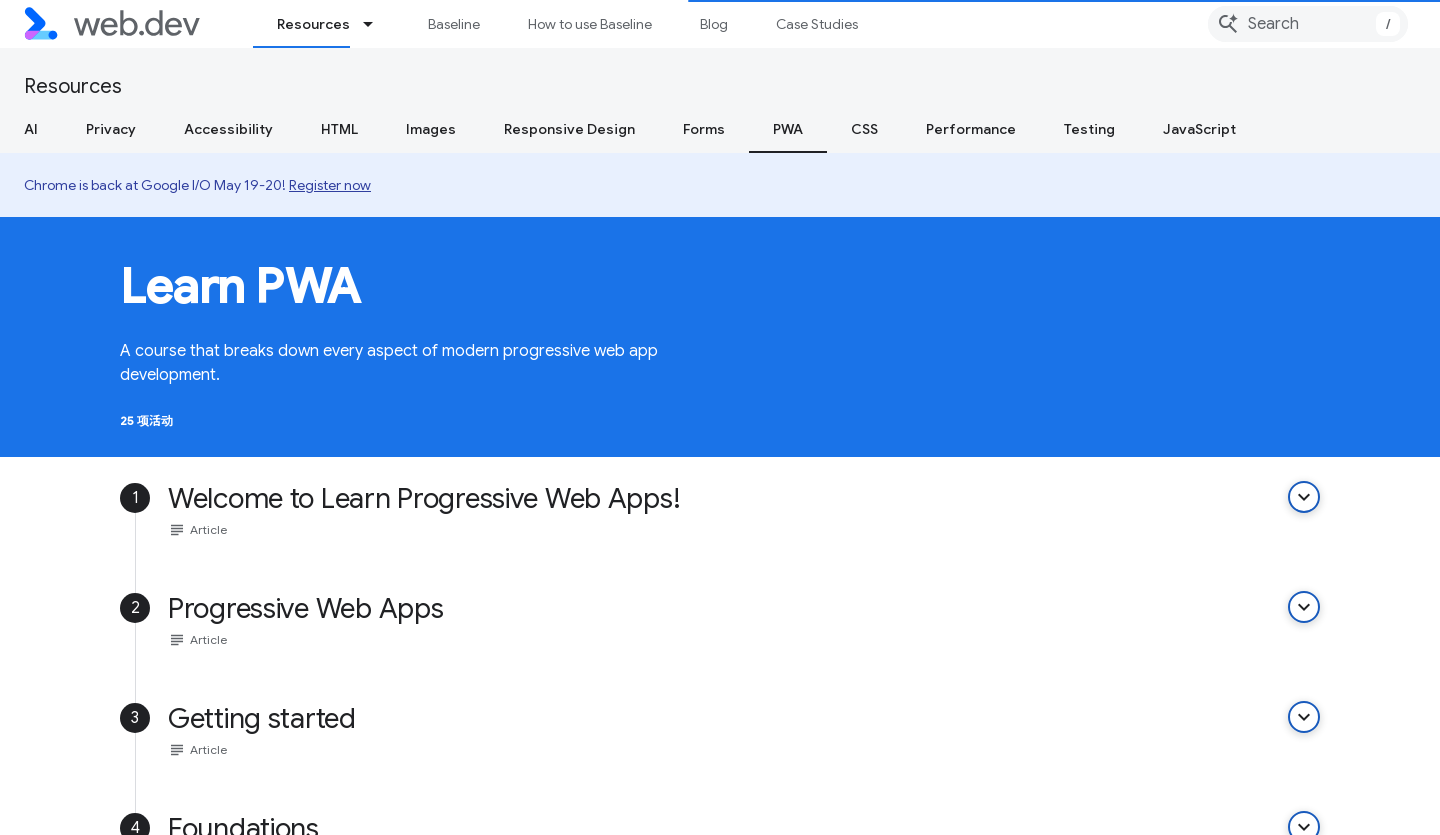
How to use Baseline (590, 24)
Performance (971, 129)
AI (31, 129)
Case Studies (817, 24)
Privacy (111, 129)
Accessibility (228, 129)
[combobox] (1308, 24)
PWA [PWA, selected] (788, 129)
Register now (330, 185)
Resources (73, 86)
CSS (864, 129)
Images (431, 129)
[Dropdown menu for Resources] (377, 24)
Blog (714, 24)
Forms (704, 129)
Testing (1089, 129)
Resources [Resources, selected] (313, 24)
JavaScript (1199, 129)
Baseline (454, 24)
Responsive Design (569, 129)
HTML (339, 129)
